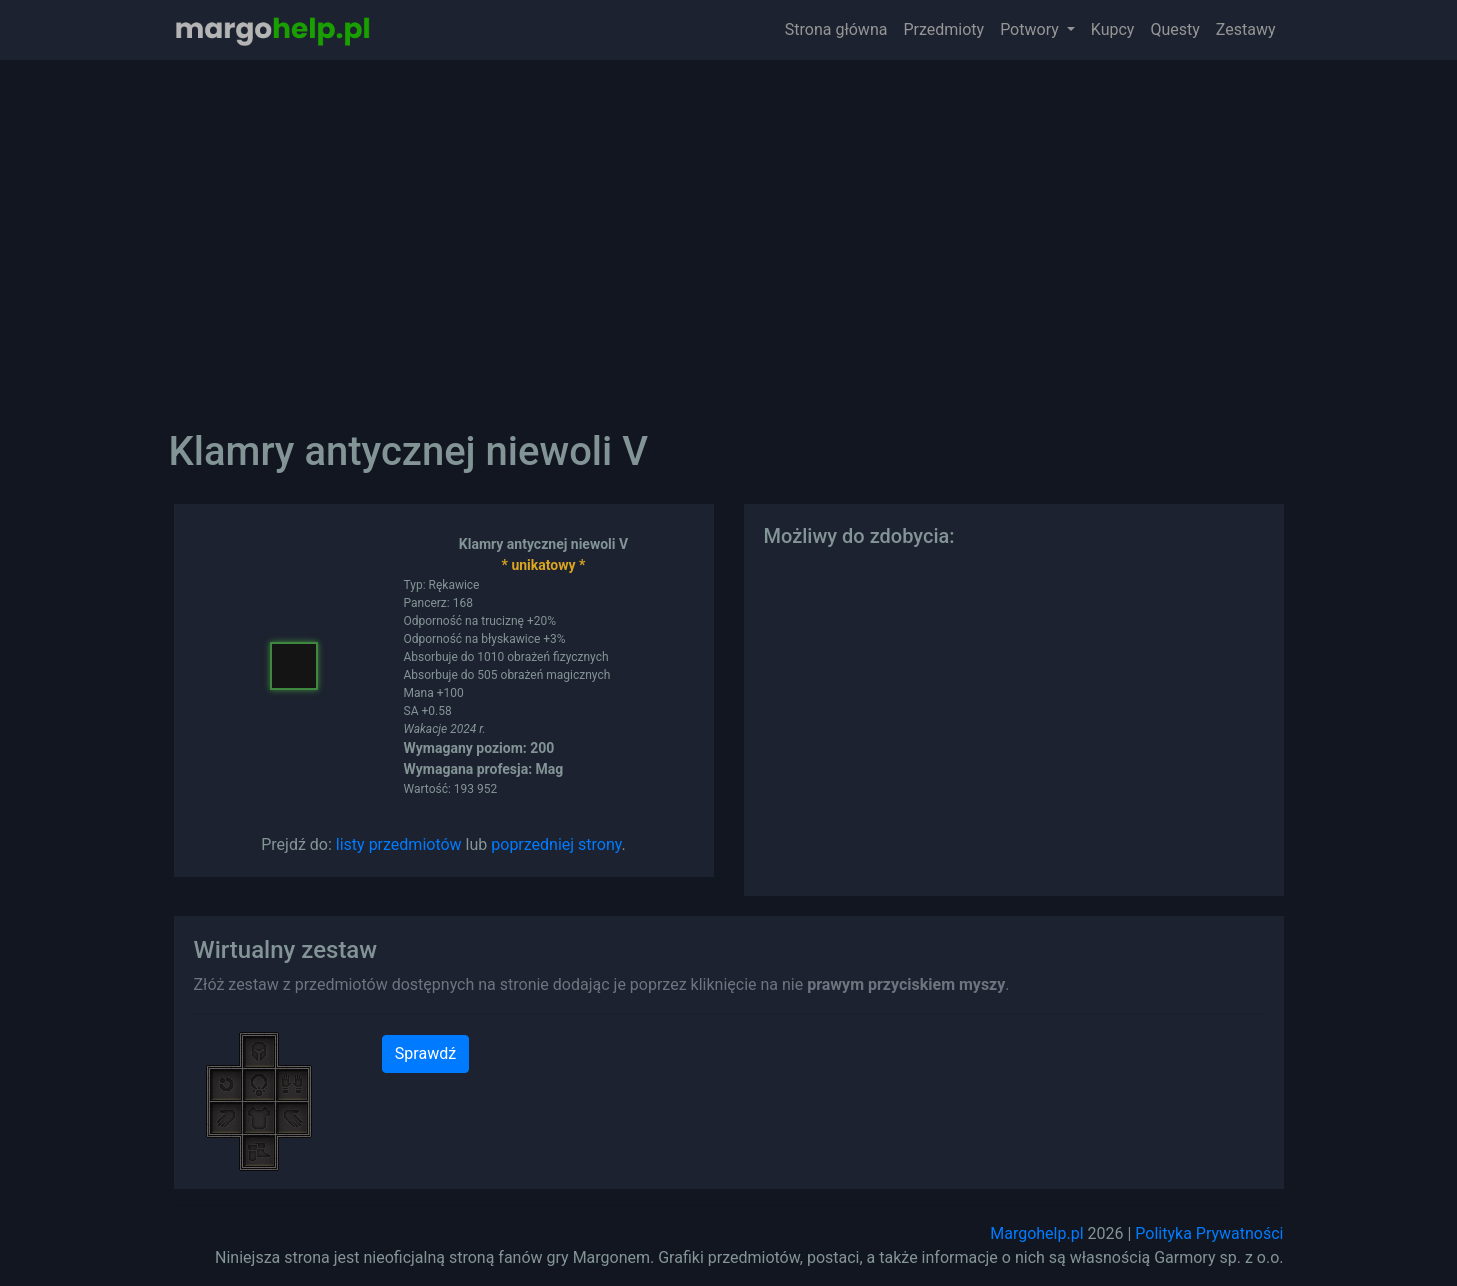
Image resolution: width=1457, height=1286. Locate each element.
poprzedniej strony (556, 844)
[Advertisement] (729, 230)
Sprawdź (425, 1053)
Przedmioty (943, 29)
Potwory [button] (1031, 29)
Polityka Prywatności (1209, 1233)
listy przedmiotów (399, 844)
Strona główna (836, 29)
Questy (1174, 29)
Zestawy (1246, 29)
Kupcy (1113, 29)
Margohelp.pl (1036, 1233)
